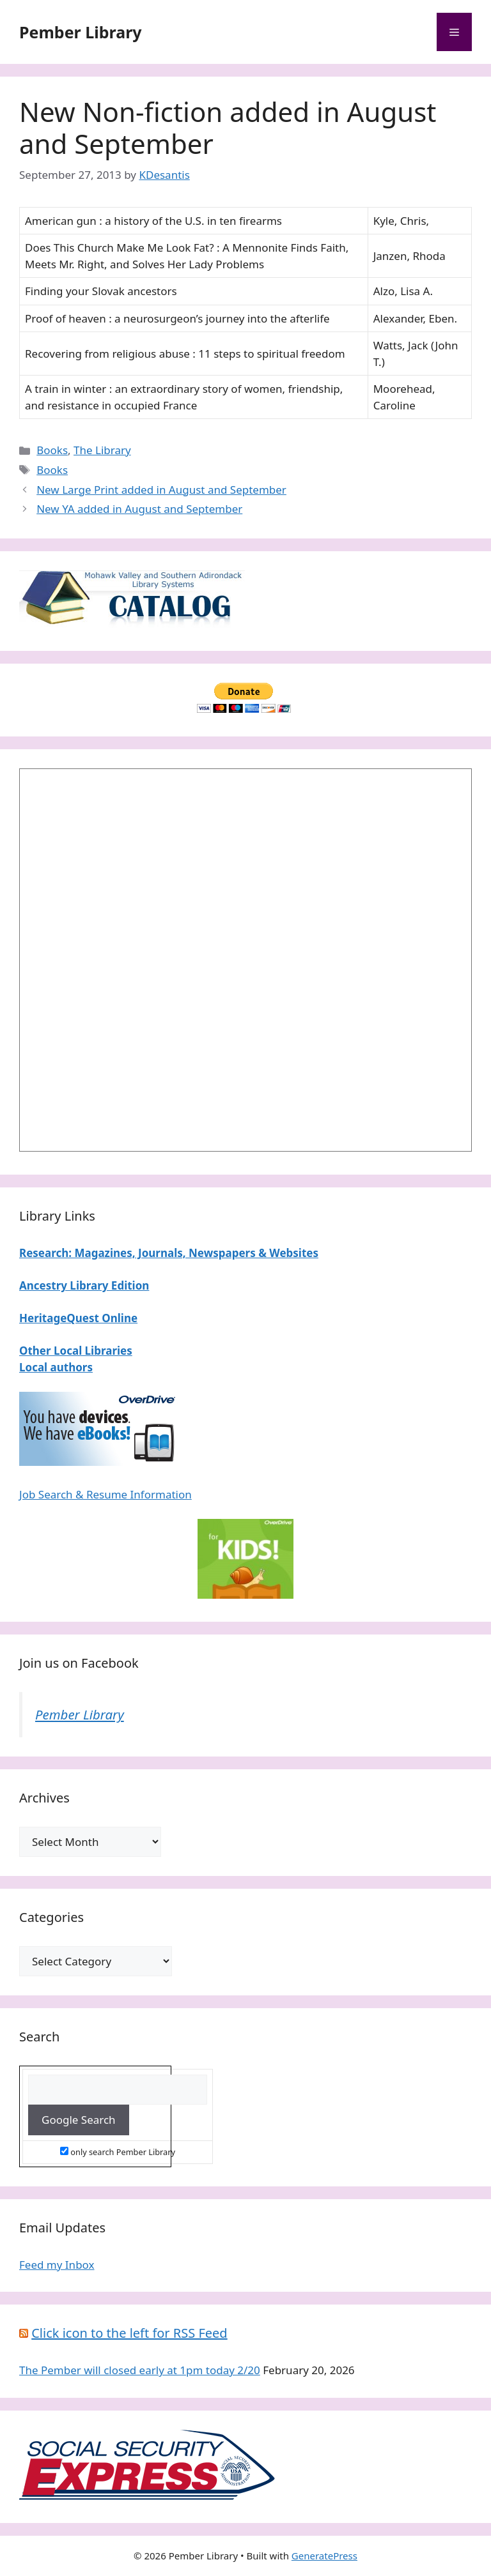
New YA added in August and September (139, 508)
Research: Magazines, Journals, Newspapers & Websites (168, 1253)
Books (52, 450)
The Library (102, 450)
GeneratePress (324, 2555)
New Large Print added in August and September (161, 489)
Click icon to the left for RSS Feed (129, 2333)
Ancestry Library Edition (84, 1285)
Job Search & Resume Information (105, 1494)
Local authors (56, 1367)
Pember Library (80, 32)
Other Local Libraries (75, 1350)
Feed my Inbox (57, 2264)
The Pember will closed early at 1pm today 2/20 (139, 2370)
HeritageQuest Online (78, 1318)
